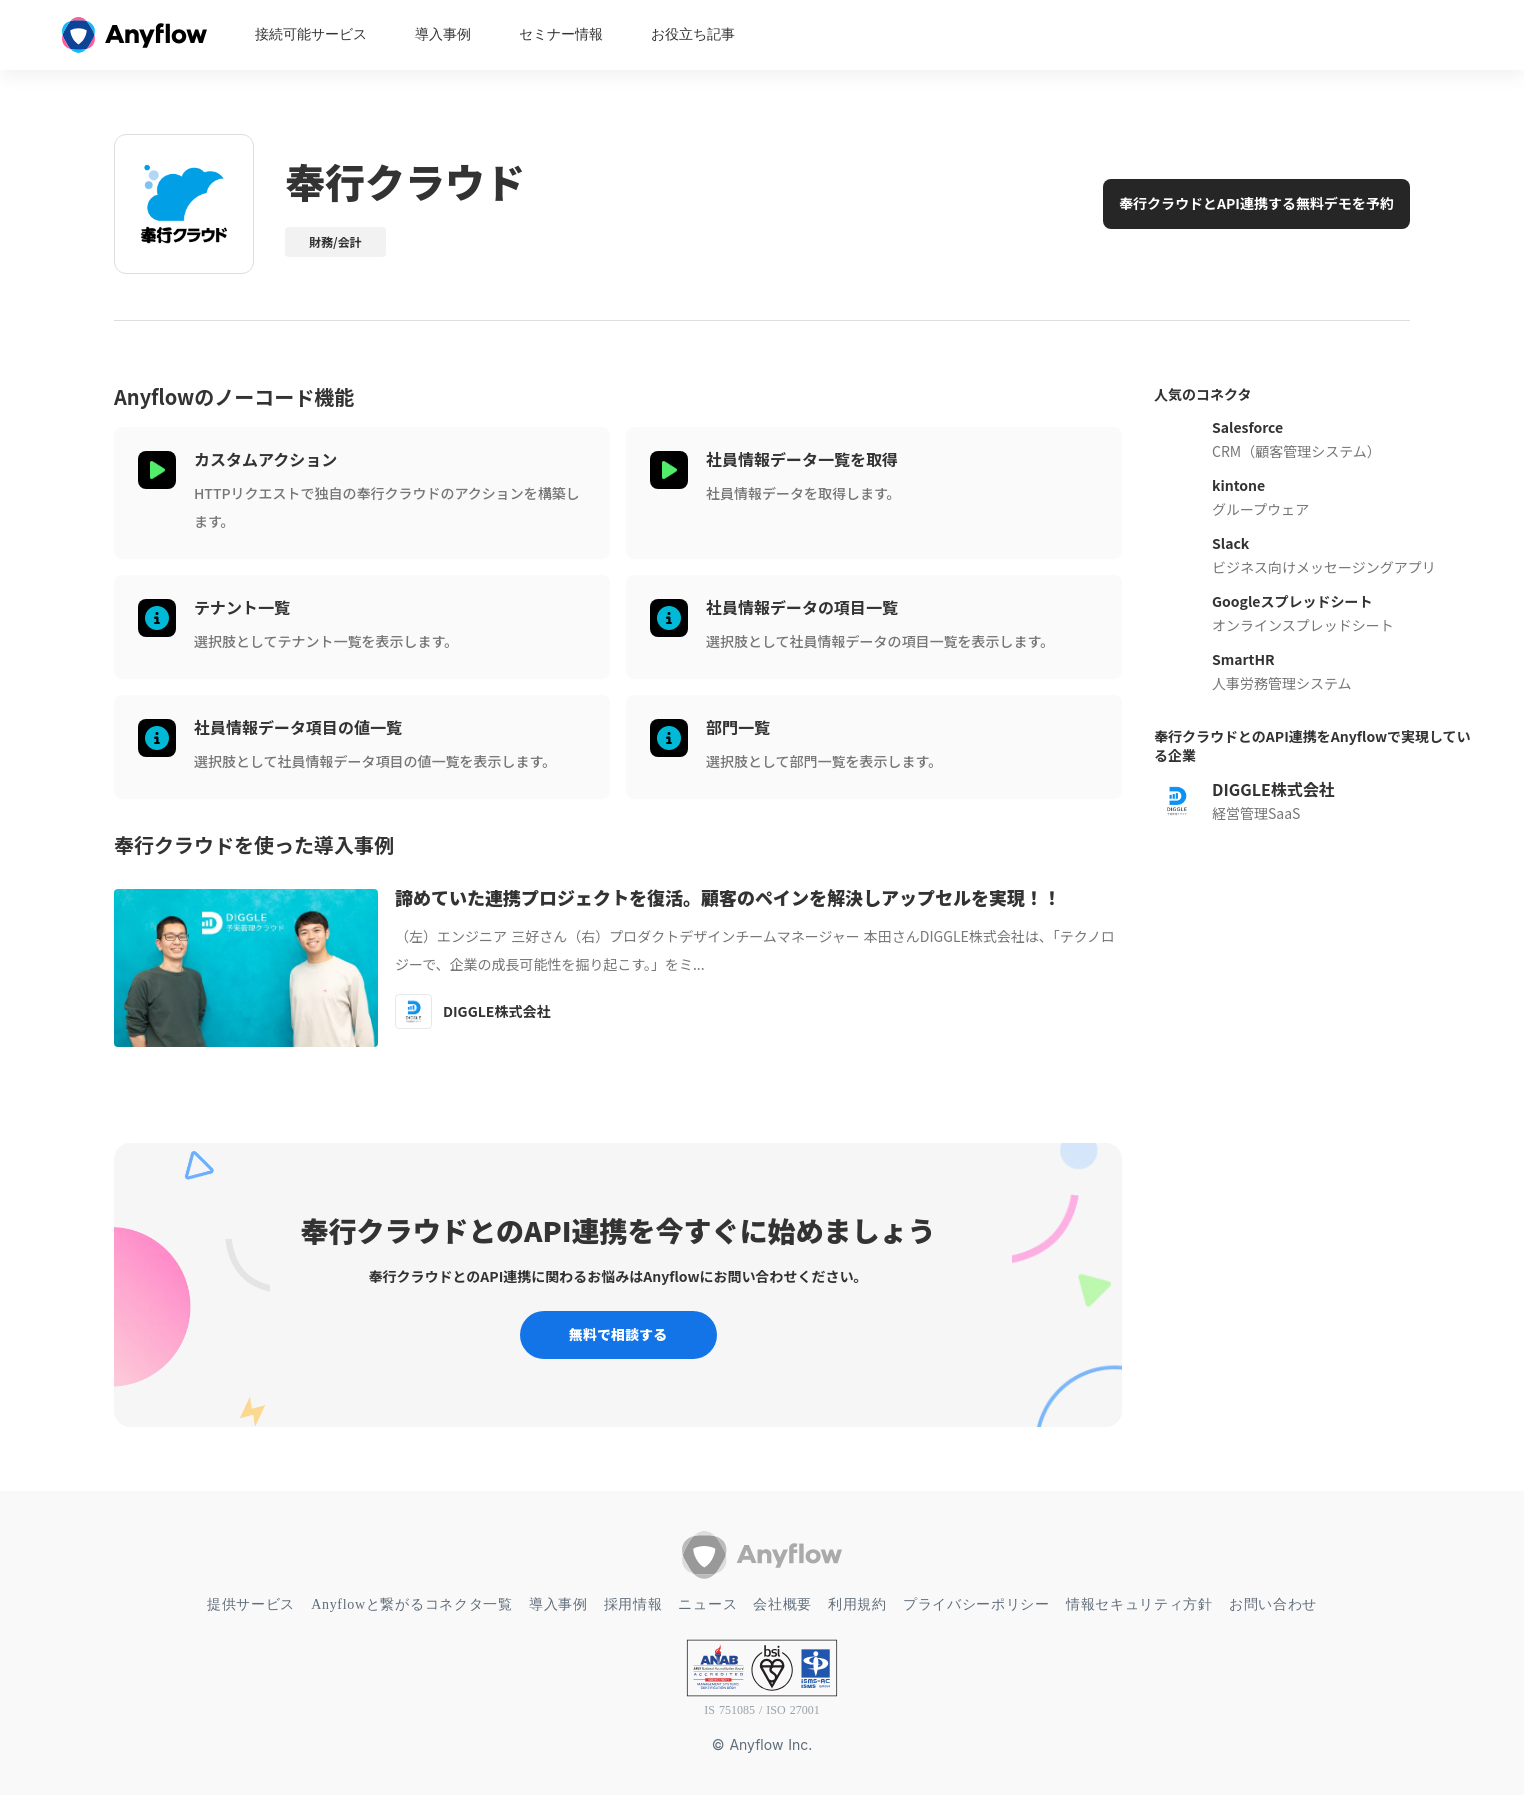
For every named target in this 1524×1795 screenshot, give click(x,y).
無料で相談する (618, 1334)
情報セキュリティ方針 (1139, 1604)
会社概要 (782, 1604)
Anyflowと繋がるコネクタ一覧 (412, 1604)
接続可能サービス (311, 35)
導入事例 (443, 35)
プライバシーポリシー (976, 1604)
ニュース (707, 1604)
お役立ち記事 (693, 35)
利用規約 (857, 1604)
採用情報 (633, 1604)
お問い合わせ (1273, 1604)
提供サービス (251, 1604)
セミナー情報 (561, 35)
